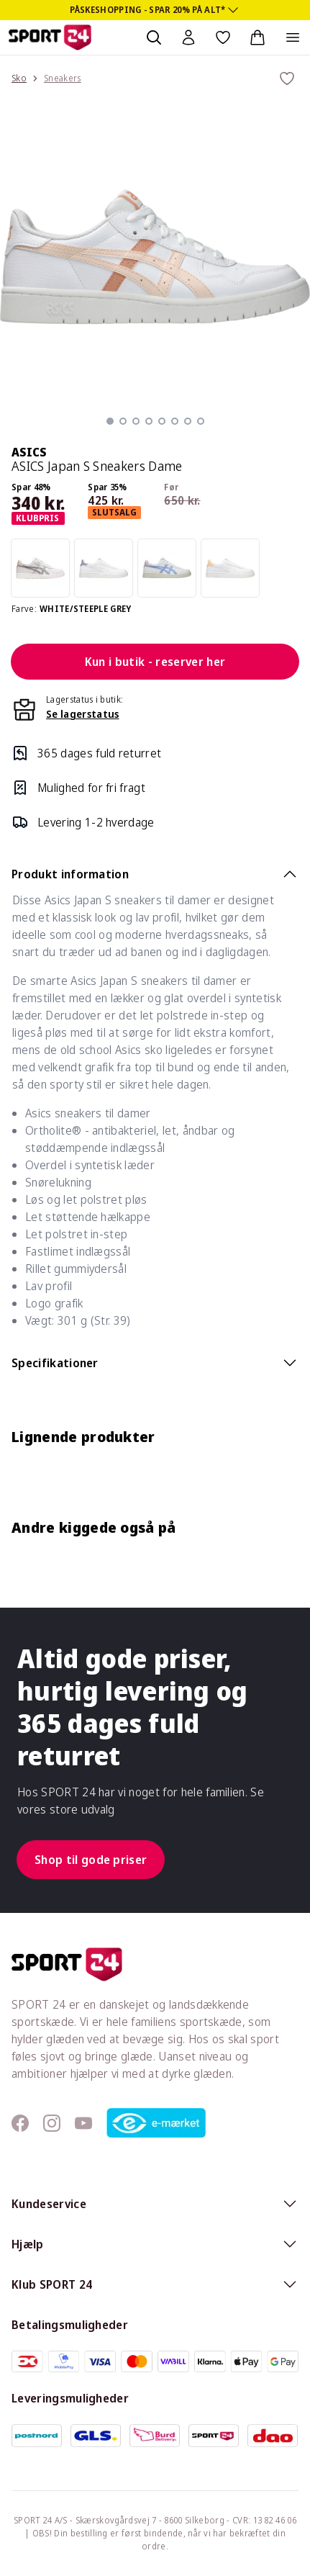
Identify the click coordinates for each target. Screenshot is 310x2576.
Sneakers (62, 78)
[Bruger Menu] (188, 37)
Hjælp (155, 2244)
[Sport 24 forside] (50, 37)
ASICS (29, 452)
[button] (110, 421)
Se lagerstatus (82, 714)
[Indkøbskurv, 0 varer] (257, 37)
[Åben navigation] (292, 37)
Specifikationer (155, 1363)
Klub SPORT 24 (155, 2284)
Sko (19, 78)
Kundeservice (155, 2203)
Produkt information (155, 874)
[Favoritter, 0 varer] (223, 37)
